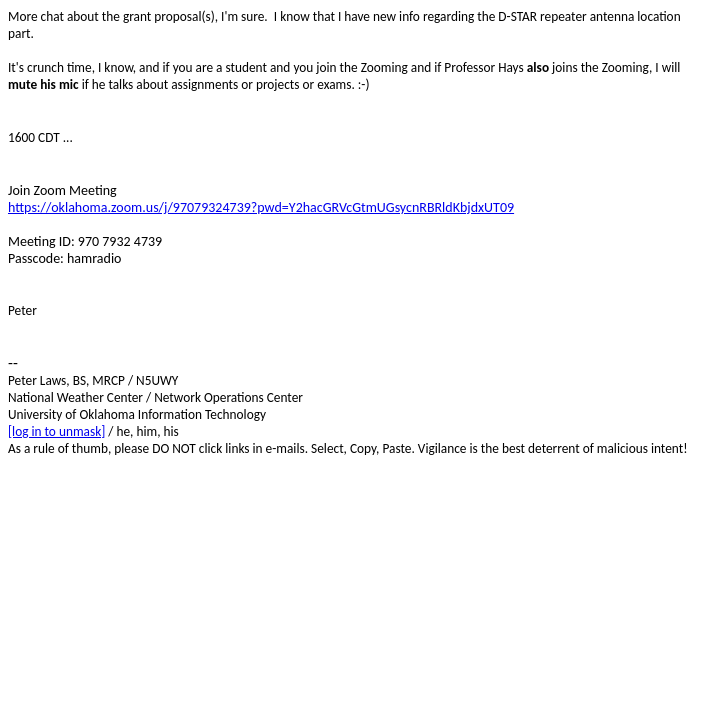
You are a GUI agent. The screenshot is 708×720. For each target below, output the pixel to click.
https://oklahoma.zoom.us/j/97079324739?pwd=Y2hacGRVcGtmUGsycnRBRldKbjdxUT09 (261, 207)
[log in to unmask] (56, 431)
